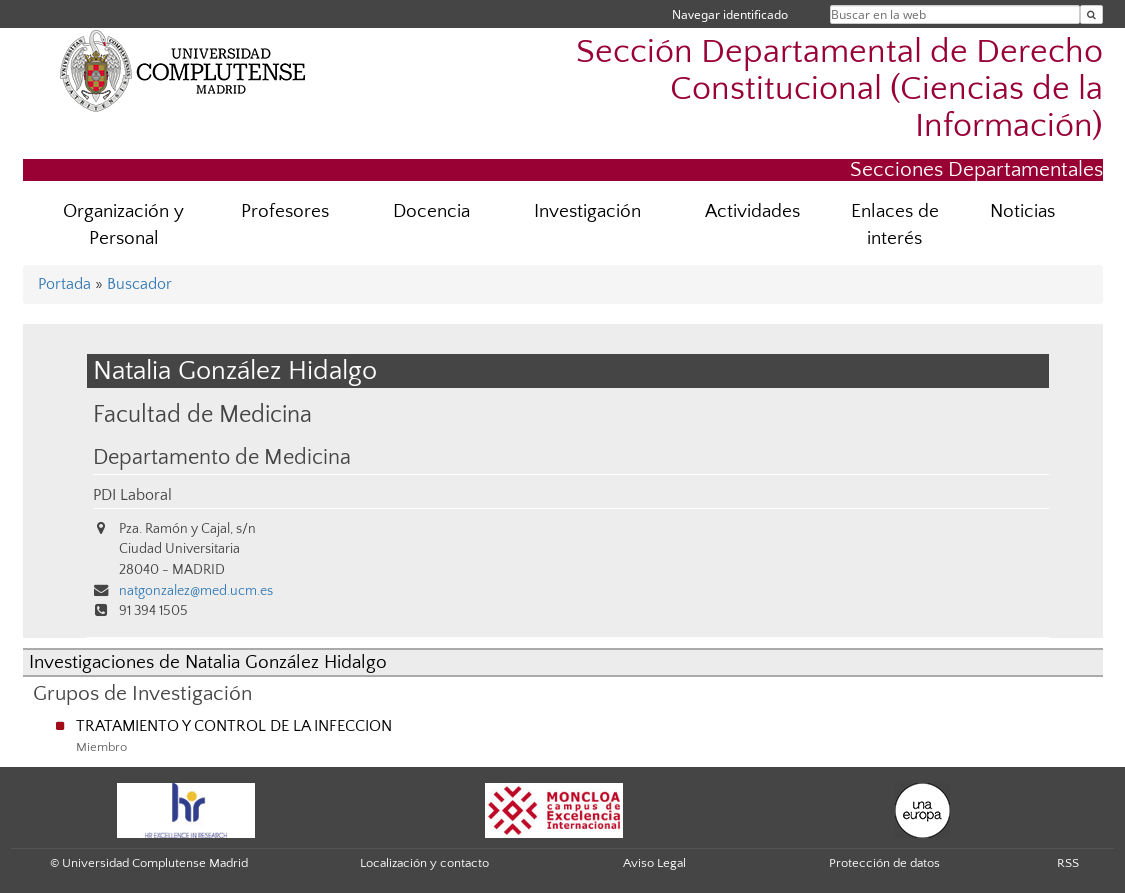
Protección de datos (884, 863)
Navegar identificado (730, 14)
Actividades (752, 211)
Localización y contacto (424, 863)
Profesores (285, 211)
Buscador (139, 284)
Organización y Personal (123, 225)
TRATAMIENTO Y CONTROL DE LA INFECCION (234, 726)
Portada (64, 284)
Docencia (431, 211)
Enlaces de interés (895, 225)
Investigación (587, 211)
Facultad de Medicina (202, 414)
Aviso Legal (654, 863)
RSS (1068, 863)
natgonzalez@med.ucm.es (196, 591)
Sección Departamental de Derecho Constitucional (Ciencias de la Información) (839, 89)
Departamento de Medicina (222, 458)
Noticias (1022, 211)
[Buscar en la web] (1091, 14)
